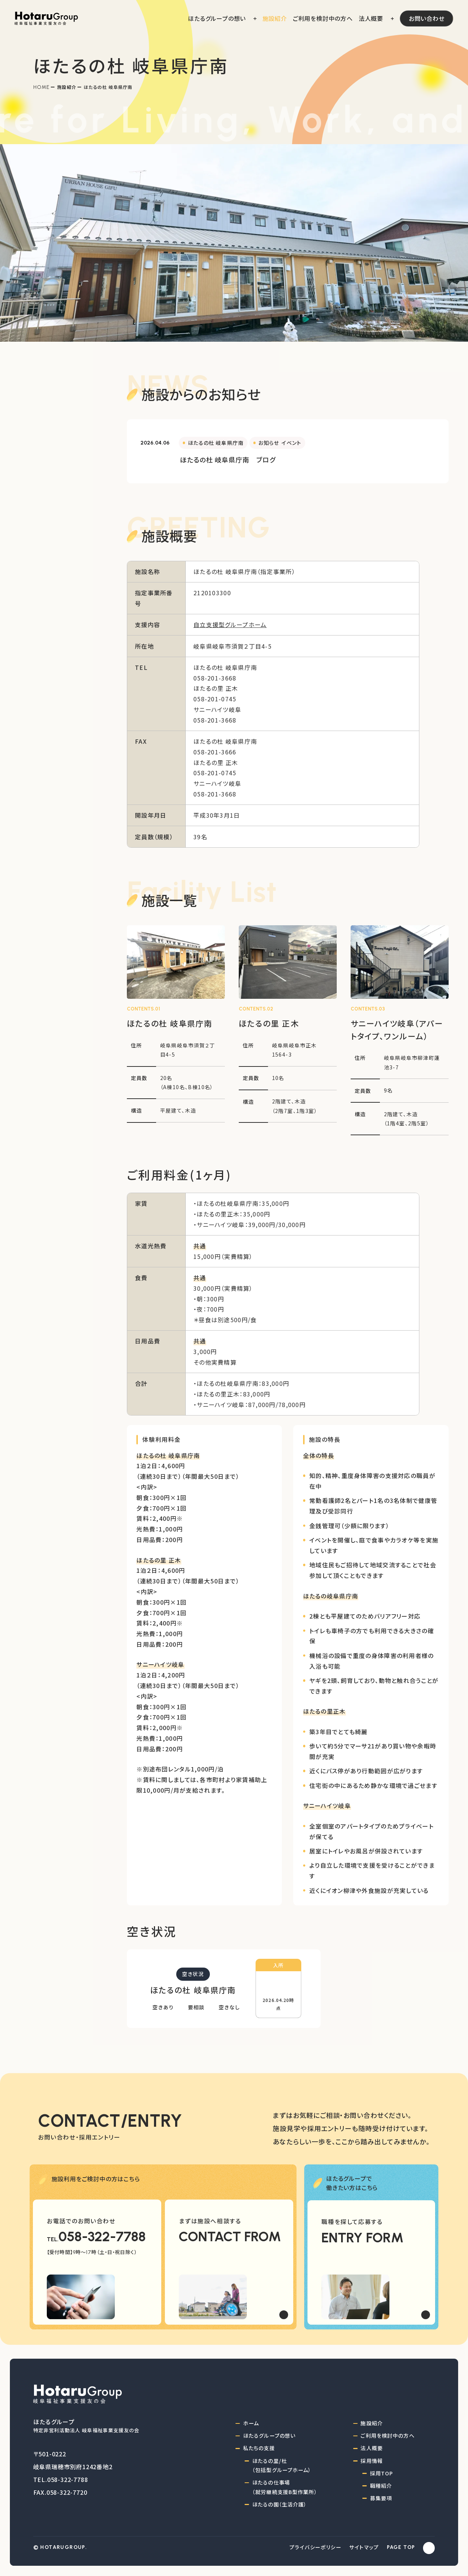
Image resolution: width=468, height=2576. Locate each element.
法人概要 (372, 2448)
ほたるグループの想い (269, 2435)
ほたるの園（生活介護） (279, 2504)
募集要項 (381, 2498)
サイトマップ (364, 2547)
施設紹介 (66, 87)
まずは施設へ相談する (210, 2220)
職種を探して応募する (351, 2221)
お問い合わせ (427, 18)
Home (41, 87)
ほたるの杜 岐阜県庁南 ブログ (228, 459)
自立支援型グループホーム (230, 624)
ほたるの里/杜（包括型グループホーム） (282, 2465)
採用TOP (381, 2473)
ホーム (251, 2423)
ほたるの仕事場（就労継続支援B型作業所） (284, 2487)
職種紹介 (381, 2485)
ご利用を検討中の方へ (387, 2435)
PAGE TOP (401, 2547)
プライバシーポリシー (315, 2547)
